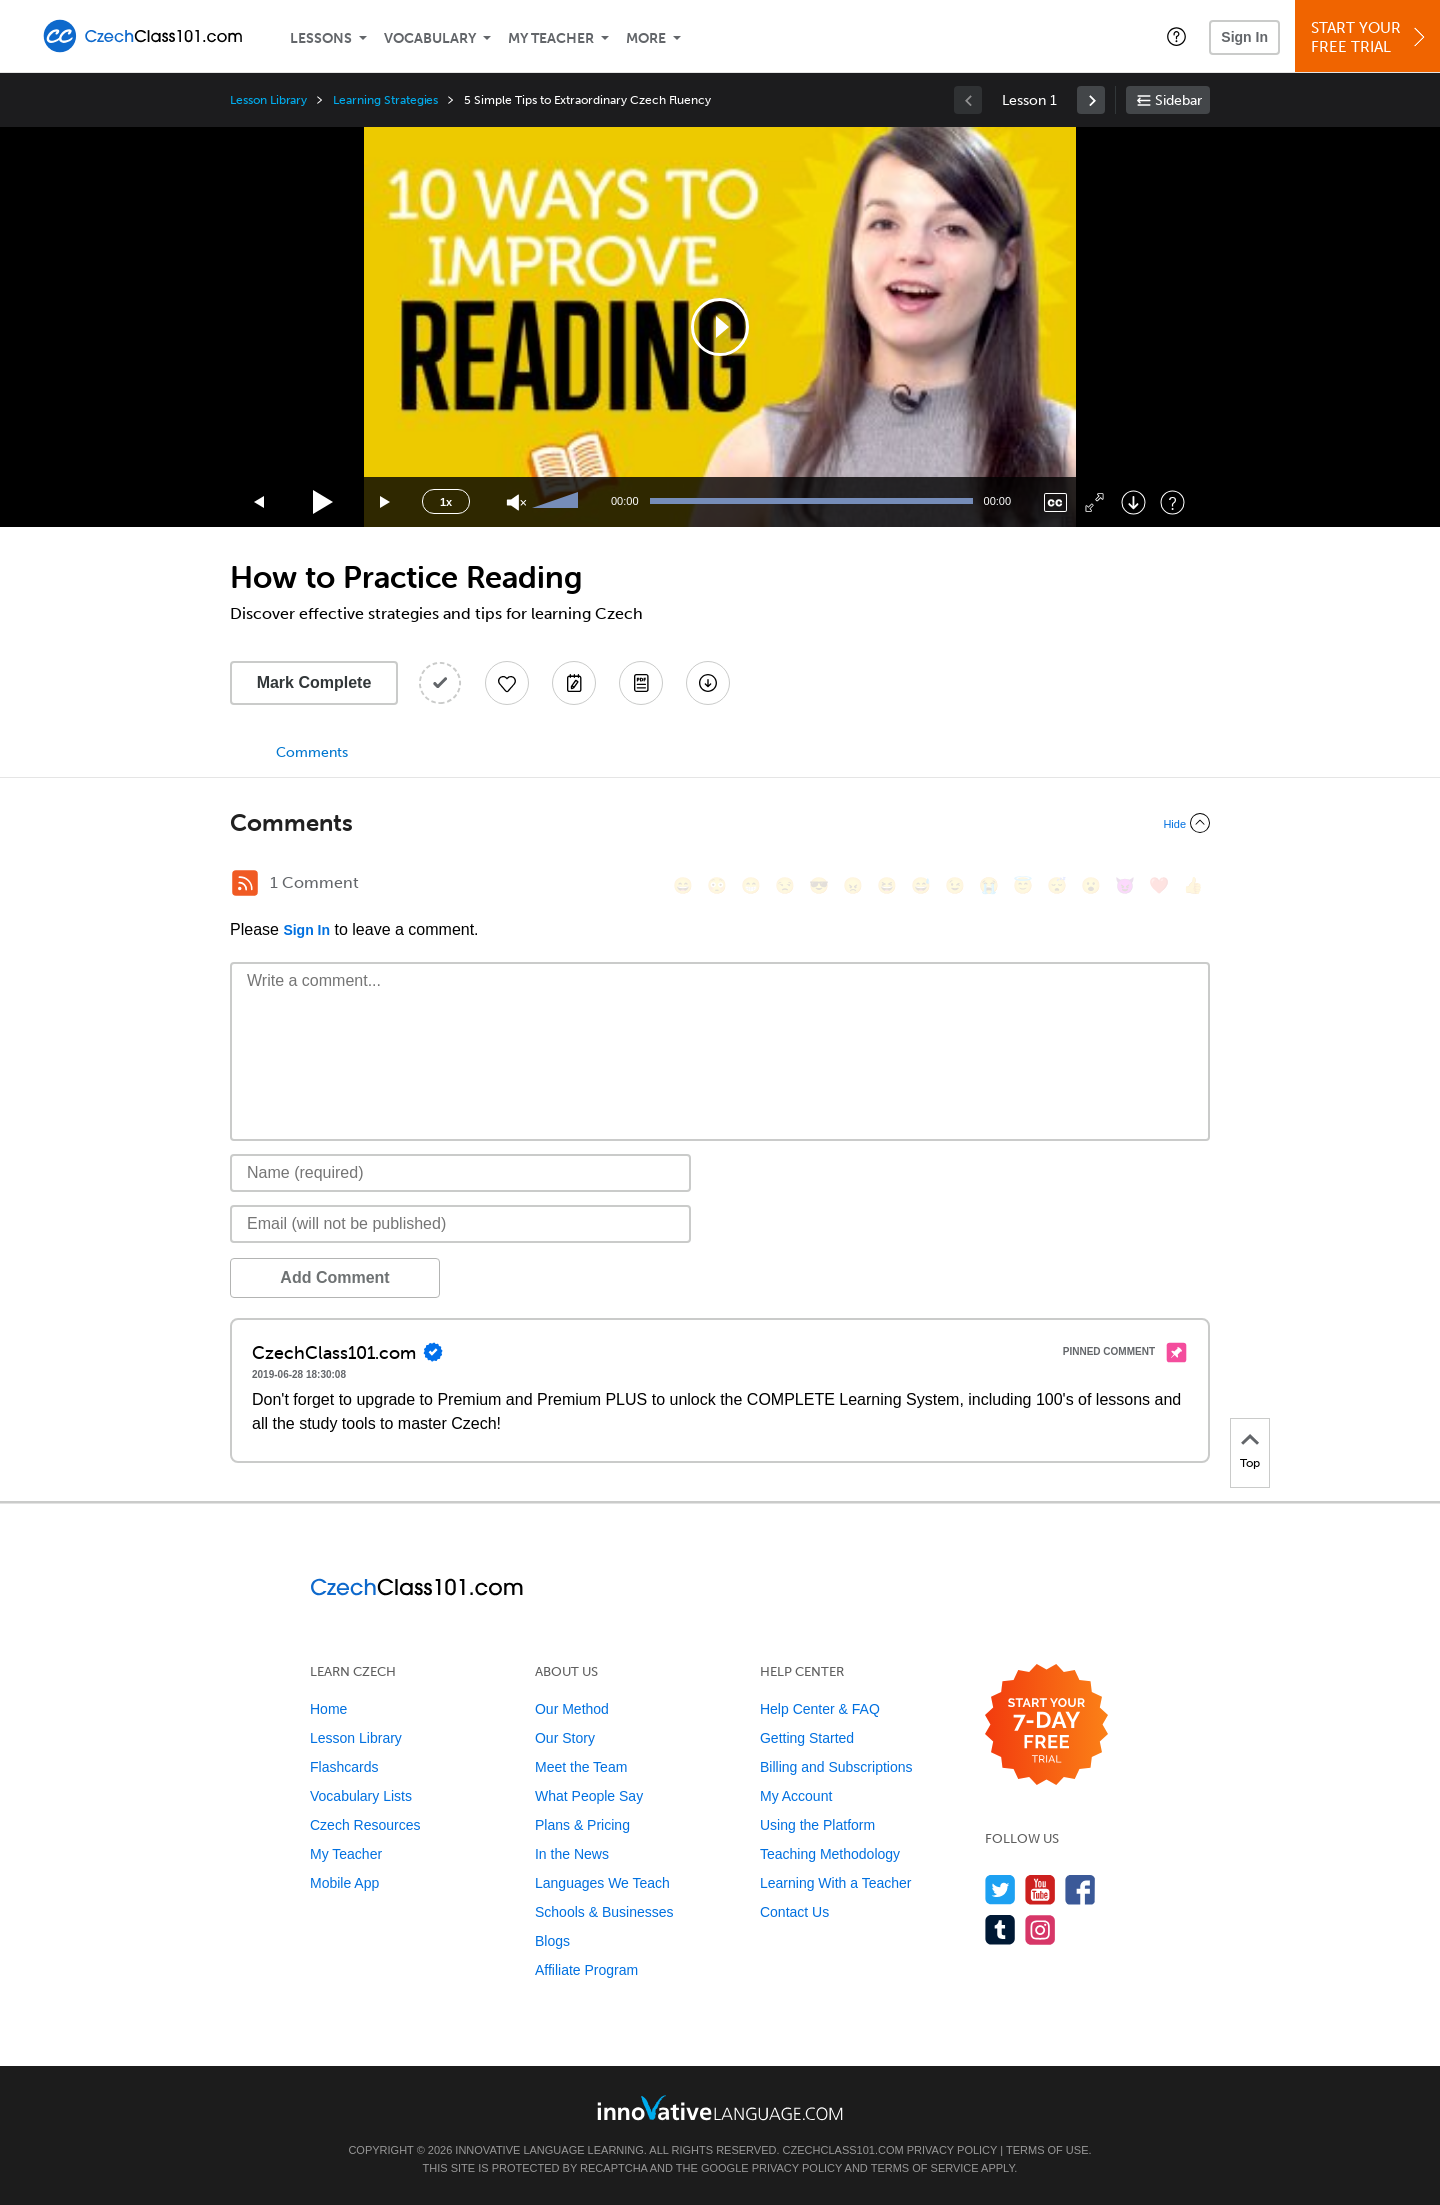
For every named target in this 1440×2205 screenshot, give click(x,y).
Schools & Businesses (604, 1912)
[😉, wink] (955, 885)
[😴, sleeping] (1057, 885)
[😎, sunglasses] (819, 885)
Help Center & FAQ (820, 1709)
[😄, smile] (683, 885)
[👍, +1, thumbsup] (1193, 885)
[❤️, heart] (1159, 885)
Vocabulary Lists (361, 1796)
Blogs (552, 1941)
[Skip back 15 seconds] (260, 502)
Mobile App (344, 1883)
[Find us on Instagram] (1040, 1929)
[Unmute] (516, 502)
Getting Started (807, 1738)
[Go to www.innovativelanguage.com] (720, 2107)
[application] (720, 327)
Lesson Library (268, 100)
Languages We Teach (602, 1883)
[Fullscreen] (1094, 502)
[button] (1176, 36)
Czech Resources (365, 1825)
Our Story (565, 1738)
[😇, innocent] (1023, 885)
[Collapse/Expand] (720, 823)
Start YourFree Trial (1370, 37)
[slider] (558, 502)
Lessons (321, 38)
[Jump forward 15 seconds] (386, 502)
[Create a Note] (574, 683)
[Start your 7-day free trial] (1046, 1725)
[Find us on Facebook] (1080, 1889)
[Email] (460, 1224)
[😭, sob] (989, 885)
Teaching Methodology (830, 1854)
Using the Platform (817, 1825)
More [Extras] (646, 38)
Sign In (1244, 37)
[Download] (1133, 502)
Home (328, 1709)
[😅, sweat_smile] (921, 885)
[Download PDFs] (641, 683)
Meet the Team (581, 1767)
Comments (312, 752)
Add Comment (334, 1277)
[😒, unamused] (785, 885)
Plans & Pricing (582, 1825)
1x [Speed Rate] (446, 502)
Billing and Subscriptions (836, 1767)
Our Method (572, 1709)
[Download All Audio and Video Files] (708, 683)
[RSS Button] (245, 883)
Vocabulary (430, 38)
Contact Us (794, 1912)
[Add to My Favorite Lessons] (507, 683)
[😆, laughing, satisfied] (887, 885)
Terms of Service (925, 2168)
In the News (572, 1854)
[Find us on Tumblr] (1000, 1929)
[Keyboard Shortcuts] (1172, 502)
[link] (1091, 100)
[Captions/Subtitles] (1055, 502)
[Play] (323, 502)
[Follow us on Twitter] (1000, 1889)
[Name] (460, 1173)
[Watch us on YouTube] (1040, 1889)
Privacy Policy (952, 2150)
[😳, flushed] (717, 885)
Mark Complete (314, 682)
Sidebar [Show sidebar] (1178, 100)
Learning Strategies (385, 100)
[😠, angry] (853, 885)
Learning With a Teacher (836, 1883)
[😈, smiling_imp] (1125, 885)
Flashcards (344, 1767)
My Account (796, 1796)
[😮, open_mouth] (1091, 885)
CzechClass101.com (843, 2150)
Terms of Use (1047, 2150)
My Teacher (551, 38)
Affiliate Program (586, 1970)
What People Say (589, 1796)
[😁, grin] (751, 885)
